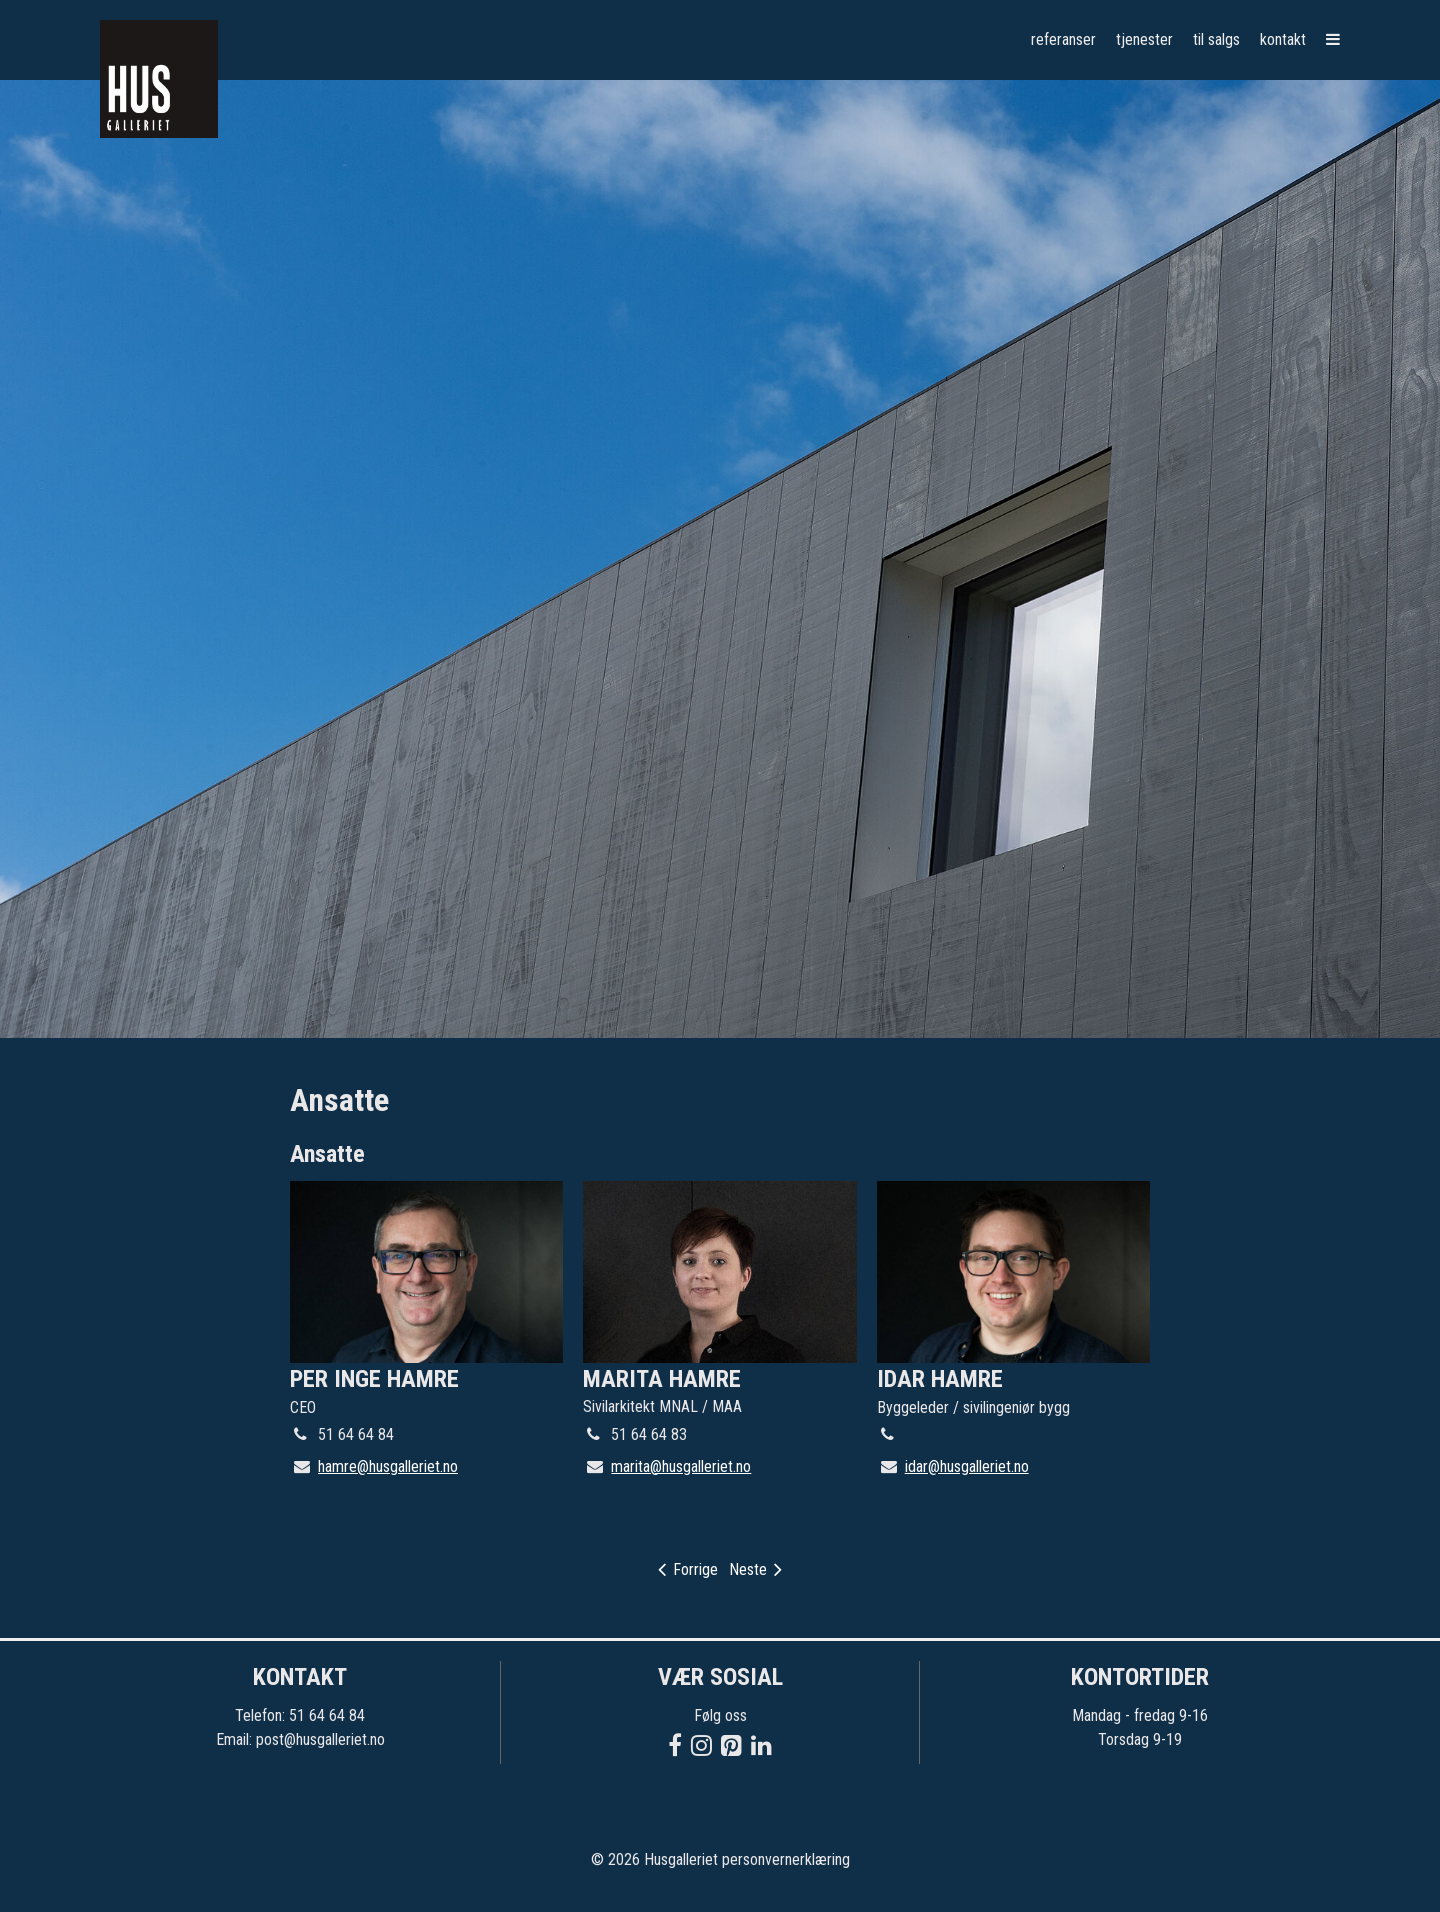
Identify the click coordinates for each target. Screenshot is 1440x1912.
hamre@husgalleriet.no (388, 1466)
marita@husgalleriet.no (681, 1466)
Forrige (688, 1569)
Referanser (1063, 39)
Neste (755, 1569)
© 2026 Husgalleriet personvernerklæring (720, 1859)
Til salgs (1216, 39)
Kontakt (1283, 39)
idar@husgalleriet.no (967, 1466)
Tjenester (1144, 39)
